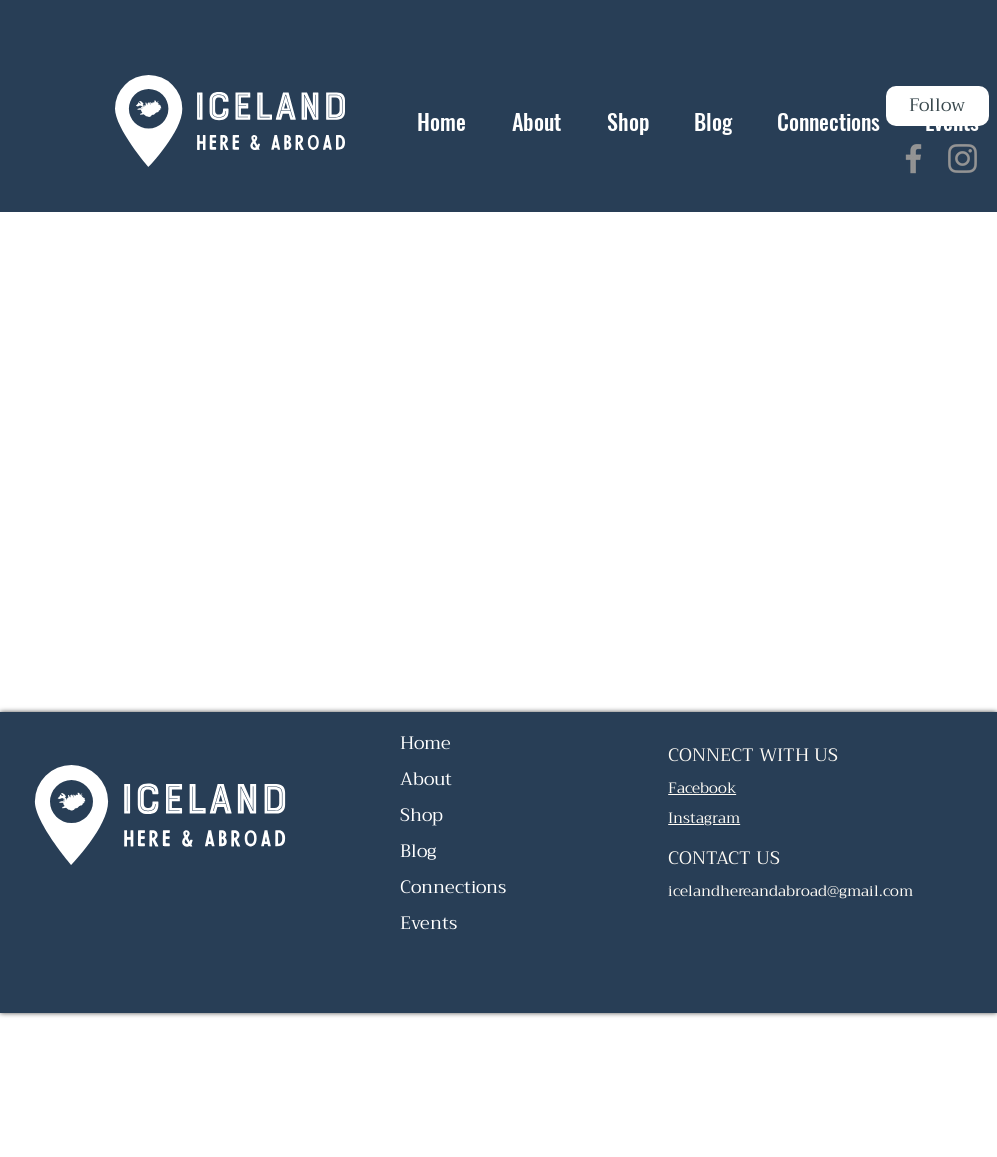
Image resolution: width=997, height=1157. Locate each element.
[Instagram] (962, 158)
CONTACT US (724, 858)
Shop (421, 815)
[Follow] (937, 106)
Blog (418, 851)
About (426, 779)
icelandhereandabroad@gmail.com (790, 891)
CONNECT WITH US (753, 755)
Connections (453, 887)
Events (428, 923)
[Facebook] (913, 158)
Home (425, 743)
